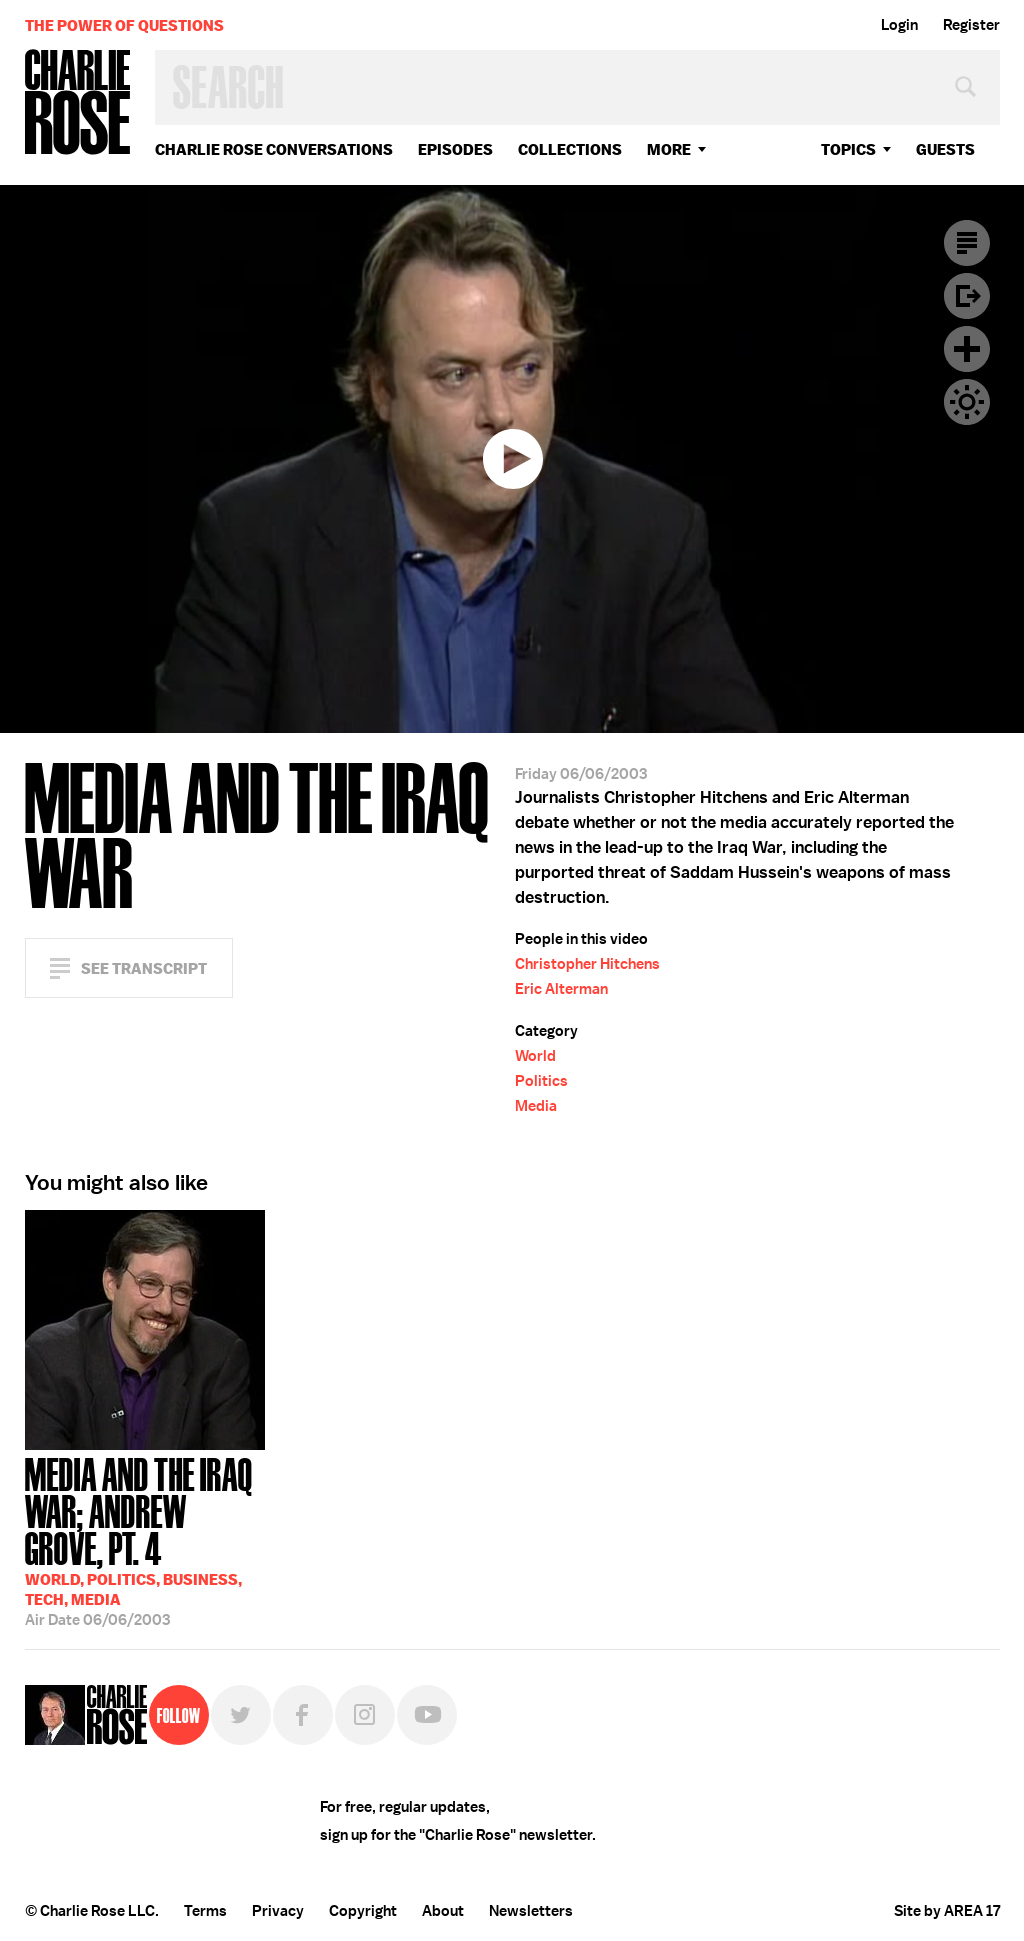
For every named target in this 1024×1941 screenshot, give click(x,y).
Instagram (365, 1715)
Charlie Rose (78, 103)
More (669, 149)
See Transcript (144, 968)
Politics (541, 1081)
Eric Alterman (561, 989)
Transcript (967, 243)
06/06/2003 (145, 1540)
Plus (967, 349)
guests (945, 149)
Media (536, 1106)
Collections (570, 149)
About (443, 1911)
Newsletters (531, 1911)
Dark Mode (967, 402)
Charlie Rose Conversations (274, 149)
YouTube (427, 1715)
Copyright (363, 1911)
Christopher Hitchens (587, 964)
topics (848, 149)
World (535, 1056)
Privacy (278, 1911)
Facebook (303, 1715)
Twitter (241, 1715)
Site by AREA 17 (947, 1911)
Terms (205, 1911)
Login (899, 25)
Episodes (455, 149)
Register (971, 25)
